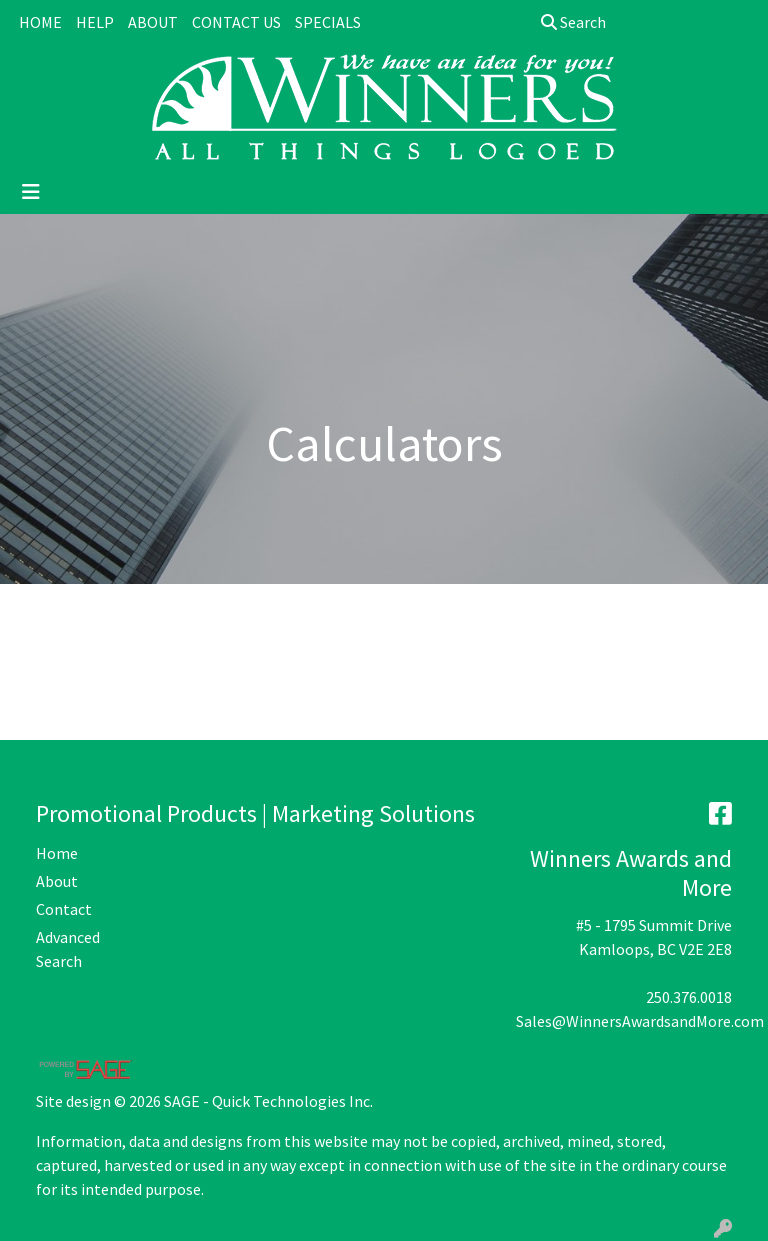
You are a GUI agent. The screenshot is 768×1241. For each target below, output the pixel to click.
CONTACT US (236, 22)
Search (573, 22)
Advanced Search (68, 949)
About (57, 881)
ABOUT (153, 22)
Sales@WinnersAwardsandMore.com (640, 1021)
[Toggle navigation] (31, 192)
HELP (95, 22)
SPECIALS (328, 22)
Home (57, 853)
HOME (40, 22)
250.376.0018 (689, 997)
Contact (64, 909)
